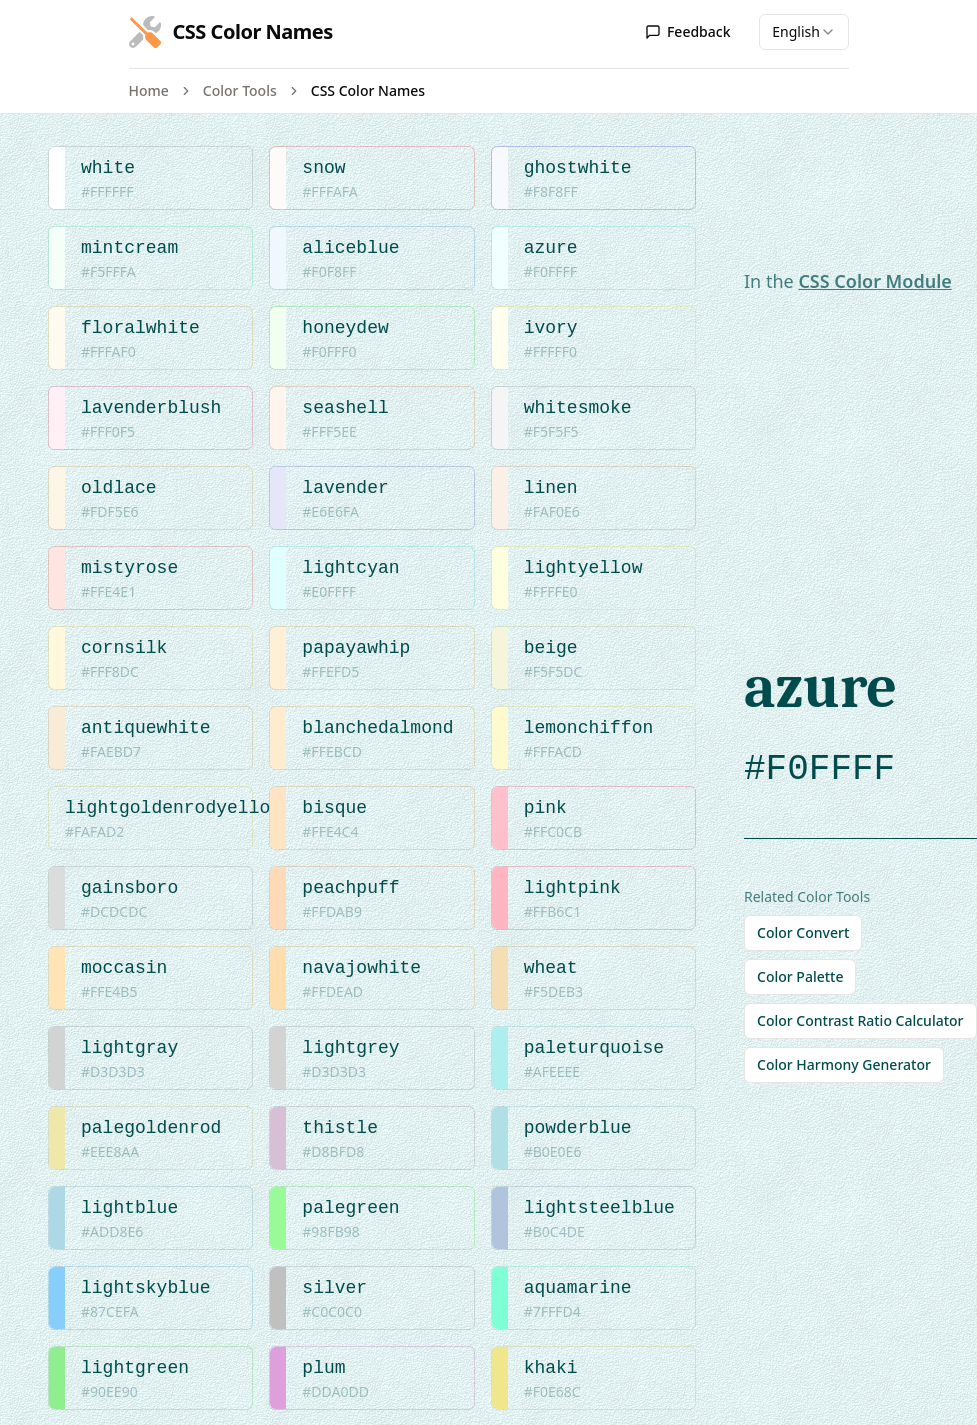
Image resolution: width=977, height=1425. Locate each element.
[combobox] (804, 32)
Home (149, 90)
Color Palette (800, 976)
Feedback (688, 31)
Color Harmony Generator (844, 1064)
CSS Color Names (368, 90)
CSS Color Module (874, 281)
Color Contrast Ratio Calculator (860, 1020)
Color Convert (803, 932)
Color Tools (240, 90)
